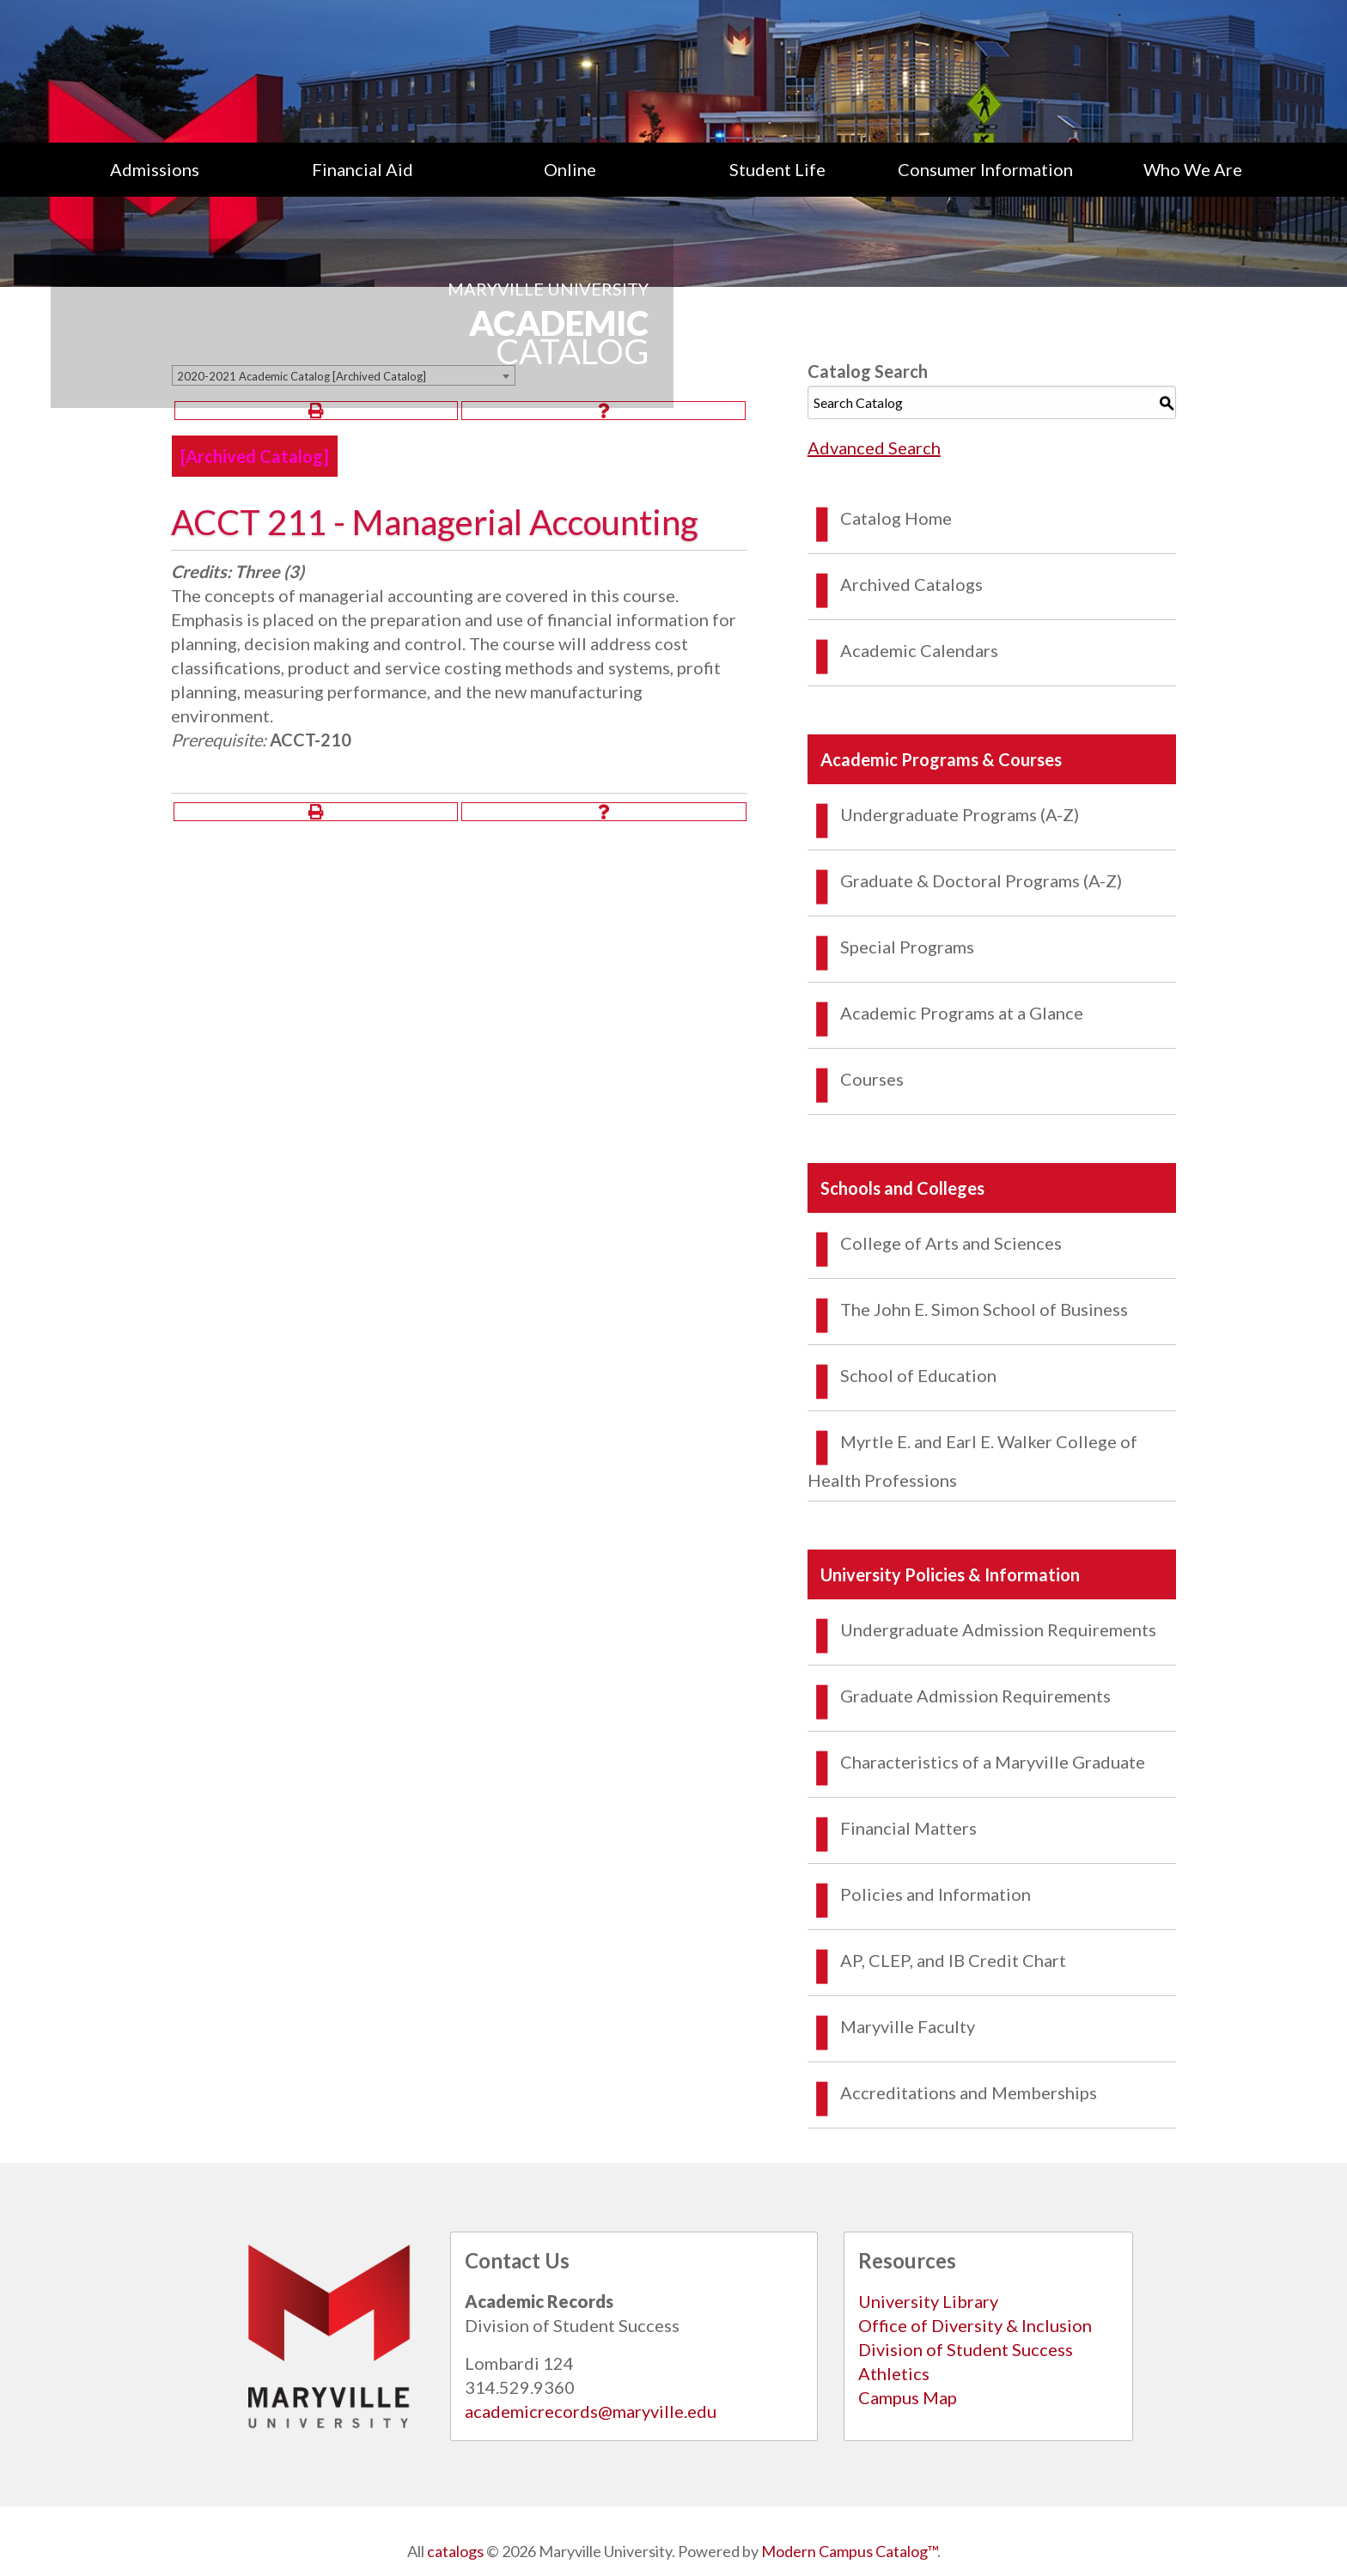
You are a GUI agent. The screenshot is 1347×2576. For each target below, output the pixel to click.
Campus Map (907, 2397)
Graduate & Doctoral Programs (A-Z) (981, 880)
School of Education (918, 1375)
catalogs (455, 2551)
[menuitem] (155, 169)
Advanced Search (874, 447)
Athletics (893, 2373)
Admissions (154, 169)
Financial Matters (908, 1828)
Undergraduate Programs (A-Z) (959, 814)
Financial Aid (362, 169)
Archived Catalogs (911, 584)
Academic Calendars (919, 650)
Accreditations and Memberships (968, 2092)
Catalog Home (896, 518)
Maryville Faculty (907, 2026)
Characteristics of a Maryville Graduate (992, 1761)
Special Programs (907, 946)
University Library (928, 2301)
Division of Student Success (965, 2349)
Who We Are (1192, 169)
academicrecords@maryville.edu (590, 2411)
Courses (872, 1079)
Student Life (777, 169)
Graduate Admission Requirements (975, 1695)
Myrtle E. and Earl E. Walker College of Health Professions (972, 1460)
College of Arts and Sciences (951, 1243)
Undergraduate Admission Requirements (998, 1629)
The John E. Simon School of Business (984, 1309)
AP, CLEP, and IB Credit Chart (953, 1960)
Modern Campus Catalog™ (849, 2551)
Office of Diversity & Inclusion (975, 2325)
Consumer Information (985, 169)
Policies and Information (935, 1894)
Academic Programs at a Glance (961, 1012)
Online (570, 169)
